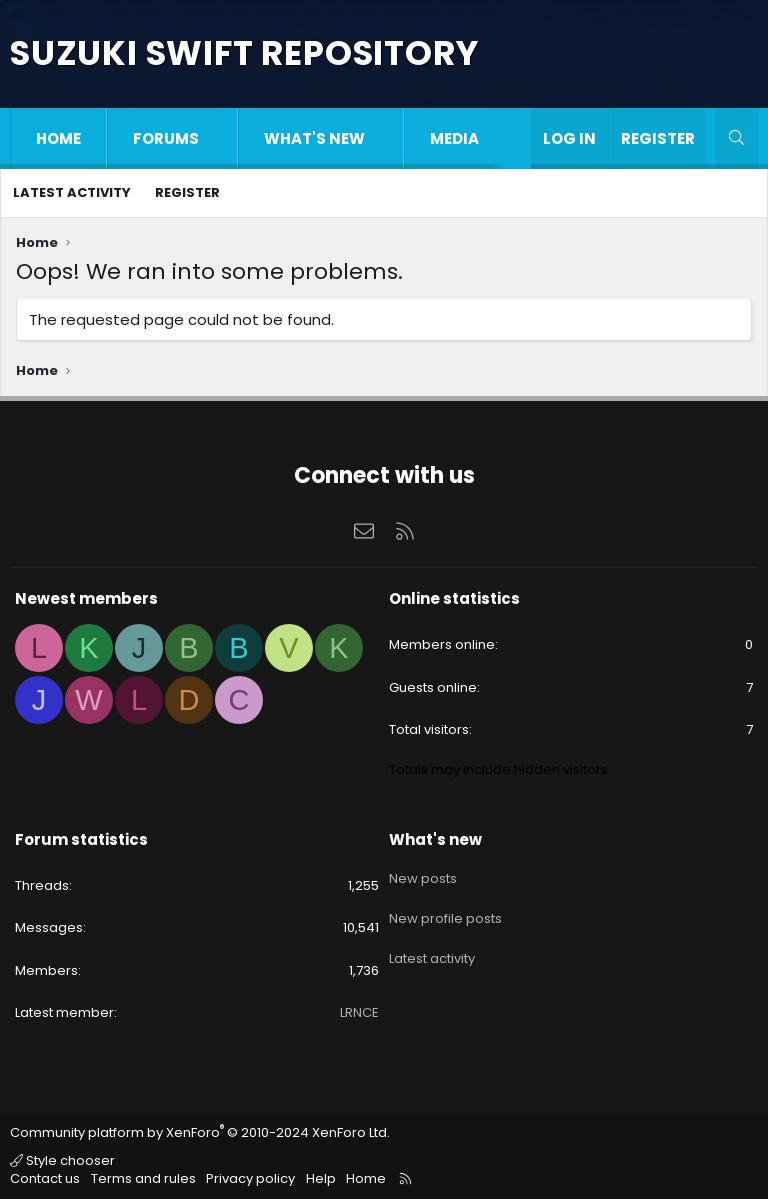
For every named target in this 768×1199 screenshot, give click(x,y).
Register (187, 192)
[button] (219, 138)
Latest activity (72, 192)
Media (454, 138)
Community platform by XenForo (200, 1132)
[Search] (736, 138)
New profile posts (445, 909)
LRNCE (359, 1012)
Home (58, 138)
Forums (166, 138)
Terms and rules (143, 1178)
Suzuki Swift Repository (244, 53)
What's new (314, 138)
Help (321, 1178)
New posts (423, 874)
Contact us (45, 1178)
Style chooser (62, 1160)
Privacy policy (250, 1178)
